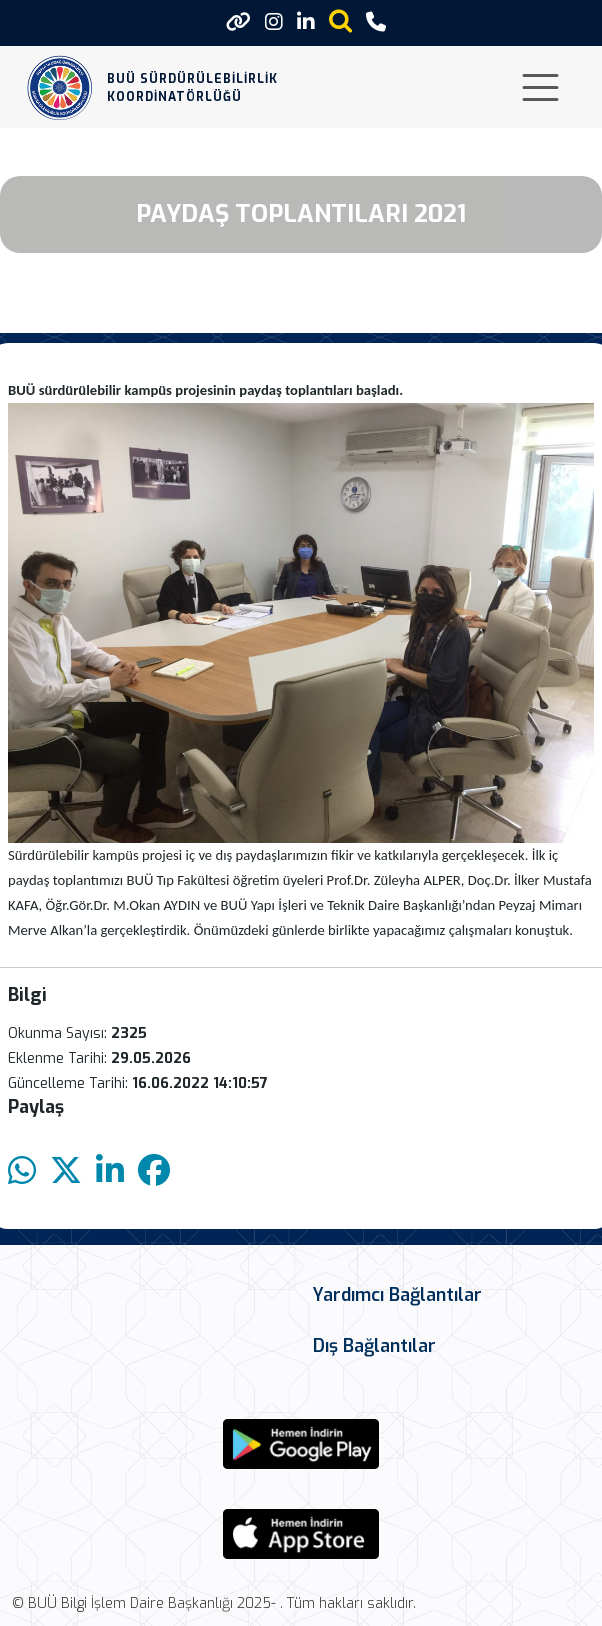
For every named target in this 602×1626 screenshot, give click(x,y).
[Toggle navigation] (540, 87)
